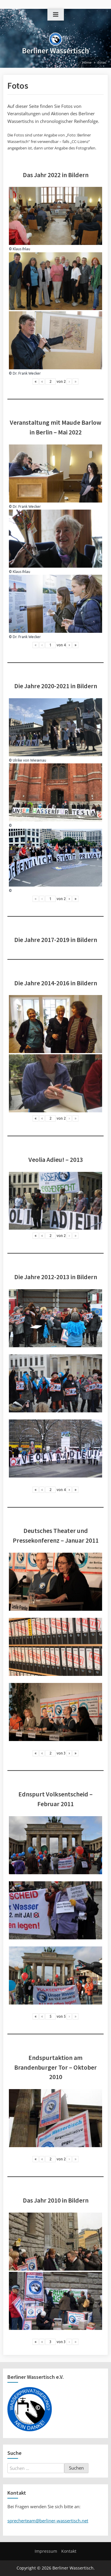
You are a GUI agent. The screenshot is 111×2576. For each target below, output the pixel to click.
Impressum (46, 2551)
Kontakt (68, 2551)
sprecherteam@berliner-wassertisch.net (47, 2521)
